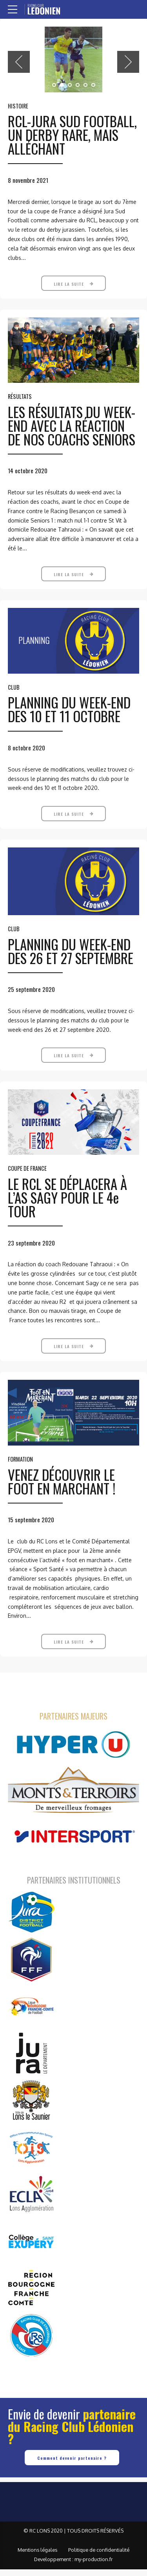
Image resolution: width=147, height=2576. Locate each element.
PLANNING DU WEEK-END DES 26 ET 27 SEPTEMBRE (70, 962)
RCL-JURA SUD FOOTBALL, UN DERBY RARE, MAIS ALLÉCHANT (72, 135)
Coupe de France (27, 1181)
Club (14, 698)
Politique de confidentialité (98, 2557)
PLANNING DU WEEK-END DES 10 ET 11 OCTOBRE (69, 720)
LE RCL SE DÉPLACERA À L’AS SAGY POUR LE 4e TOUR (67, 1210)
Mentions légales (37, 2557)
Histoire (18, 106)
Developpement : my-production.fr (73, 2566)
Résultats (20, 406)
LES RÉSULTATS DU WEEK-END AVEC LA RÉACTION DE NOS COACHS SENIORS (71, 435)
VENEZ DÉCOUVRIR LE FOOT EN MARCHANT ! (62, 1495)
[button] (19, 62)
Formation (20, 1473)
